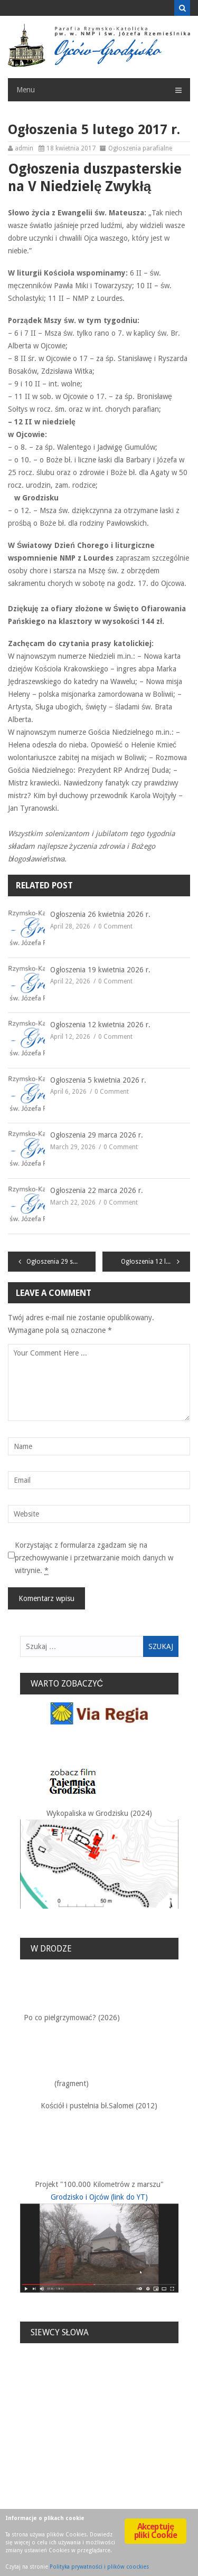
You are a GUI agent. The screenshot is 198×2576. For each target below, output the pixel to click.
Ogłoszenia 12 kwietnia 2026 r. (100, 1024)
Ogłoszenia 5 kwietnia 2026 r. (98, 1080)
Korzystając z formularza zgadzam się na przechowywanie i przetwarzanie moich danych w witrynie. (94, 1558)
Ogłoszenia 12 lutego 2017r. (155, 1261)
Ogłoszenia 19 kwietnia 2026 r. (100, 969)
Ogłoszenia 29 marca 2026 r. (96, 1135)
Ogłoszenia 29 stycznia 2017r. (61, 1261)
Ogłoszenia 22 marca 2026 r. (96, 1190)
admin (24, 148)
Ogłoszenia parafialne (140, 148)
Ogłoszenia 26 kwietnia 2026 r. (100, 914)
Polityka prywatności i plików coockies (99, 2567)
